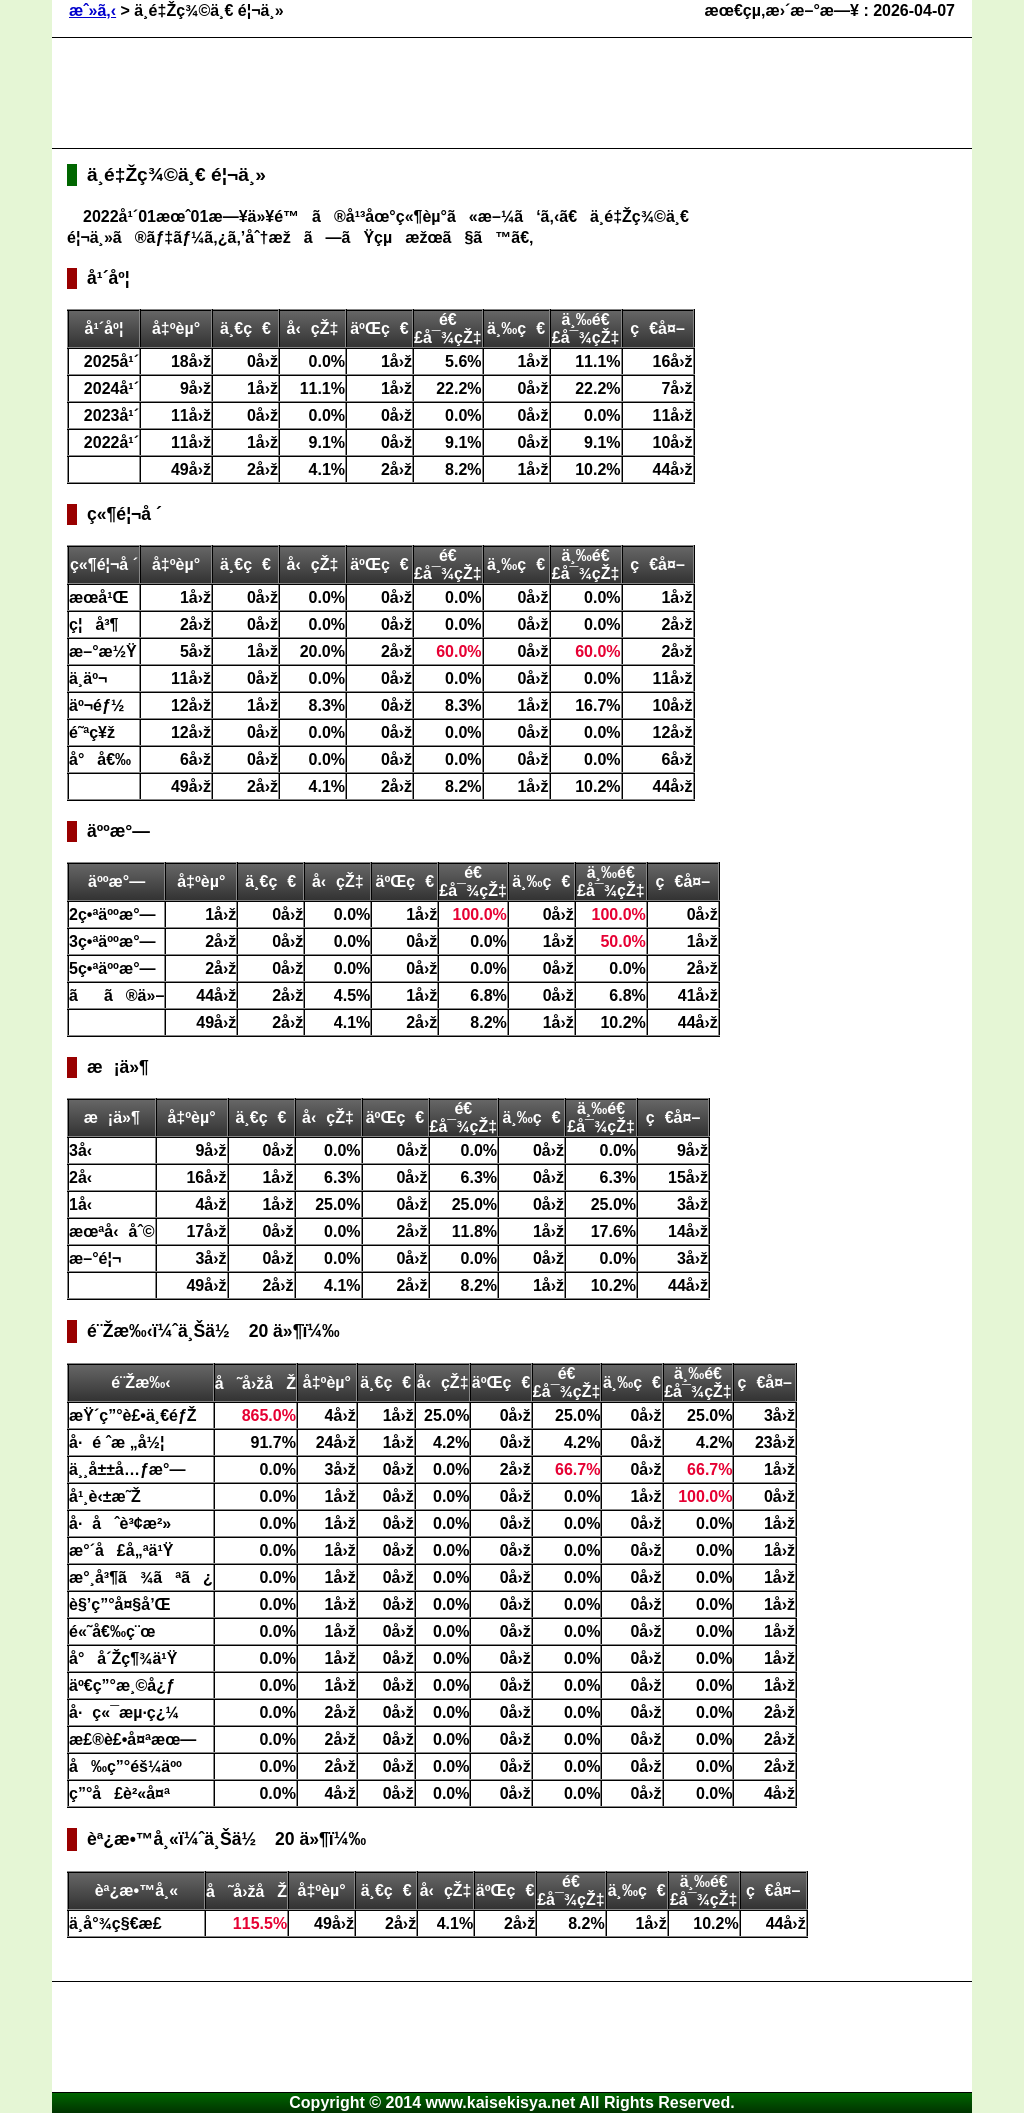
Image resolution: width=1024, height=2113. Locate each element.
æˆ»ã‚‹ (92, 10)
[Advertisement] (431, 93)
